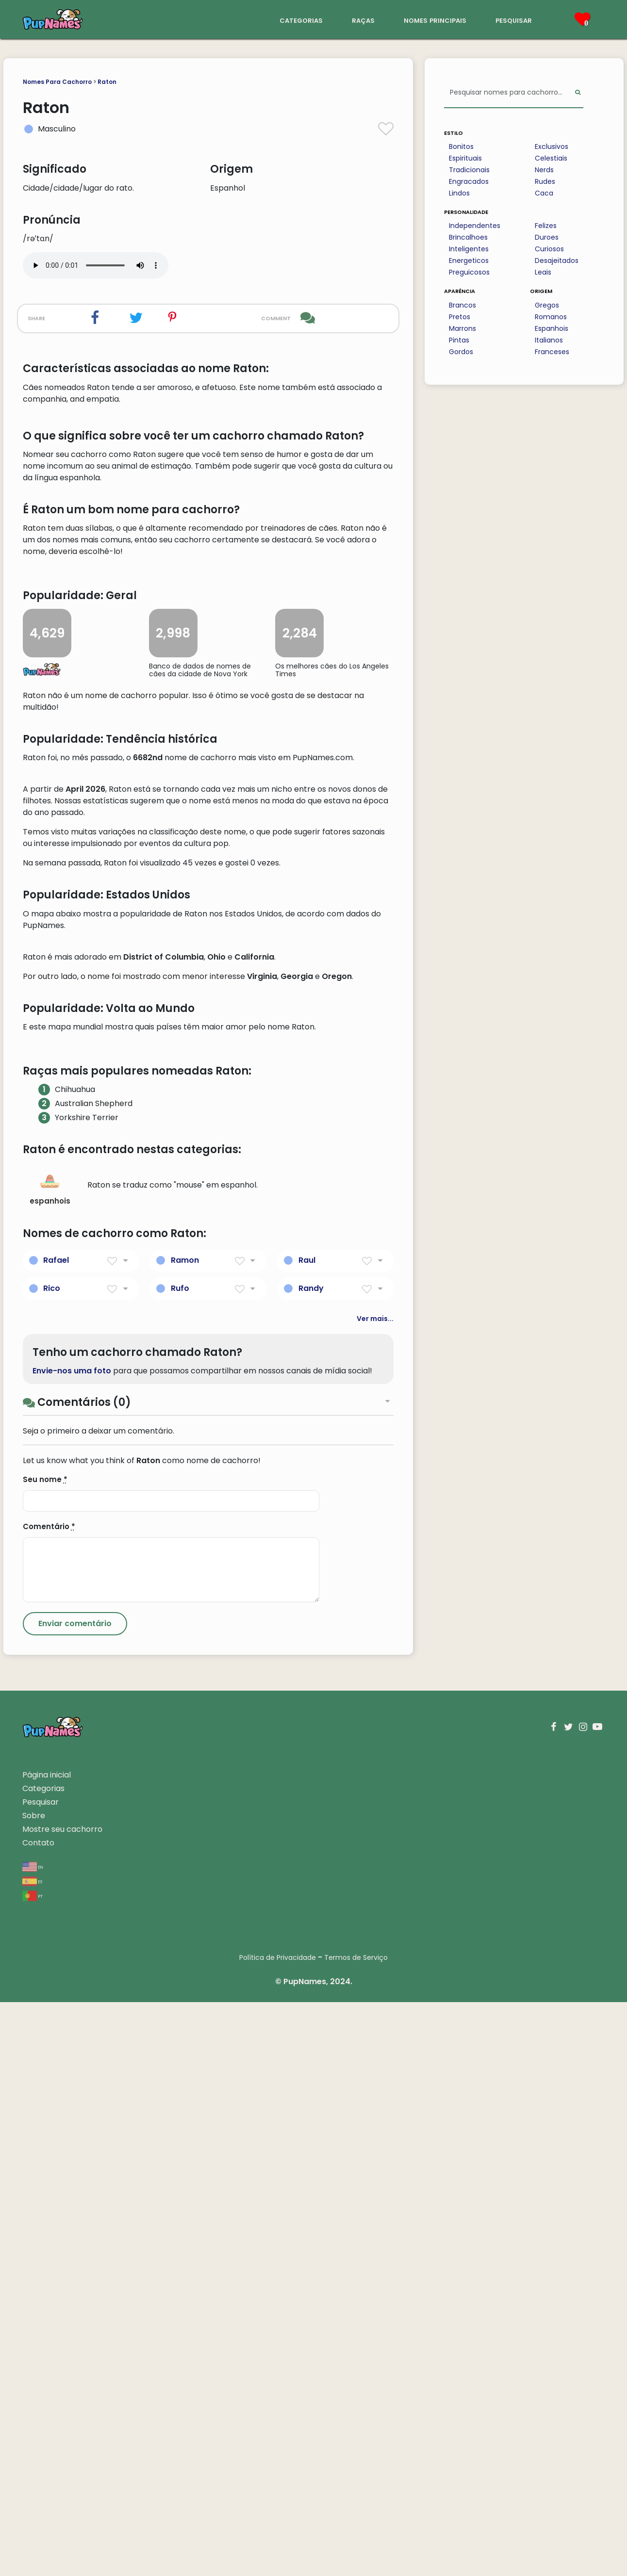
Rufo (180, 1861)
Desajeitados (556, 260)
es (32, 2455)
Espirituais (465, 158)
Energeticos (469, 260)
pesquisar (513, 20)
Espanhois (551, 328)
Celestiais (551, 158)
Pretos (459, 317)
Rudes (545, 181)
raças (363, 20)
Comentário (49, 2100)
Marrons (462, 328)
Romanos (551, 317)
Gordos (461, 352)
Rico (51, 1861)
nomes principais (435, 20)
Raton (107, 82)
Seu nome (45, 2053)
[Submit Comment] (75, 2197)
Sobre (33, 2389)
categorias (301, 20)
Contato (38, 2416)
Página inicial (46, 2348)
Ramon (185, 1833)
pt (32, 2469)
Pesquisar (40, 2375)
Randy (311, 1861)
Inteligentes (469, 249)
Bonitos (461, 146)
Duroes (547, 237)
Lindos (459, 193)
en (32, 2440)
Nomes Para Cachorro (57, 82)
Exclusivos (551, 146)
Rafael (56, 1833)
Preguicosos (469, 272)
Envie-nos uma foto (72, 1944)
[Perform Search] (577, 93)
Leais (543, 272)
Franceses (552, 352)
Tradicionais (469, 170)
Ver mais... (375, 1892)
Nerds (544, 170)
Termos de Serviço (356, 2531)
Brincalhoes (468, 237)
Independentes (474, 225)
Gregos (547, 305)
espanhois (50, 1762)
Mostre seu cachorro (62, 2403)
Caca (544, 193)
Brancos (462, 305)
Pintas (459, 340)
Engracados (469, 181)
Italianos (549, 340)
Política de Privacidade (277, 2531)
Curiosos (549, 249)
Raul (306, 1833)
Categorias (43, 2362)
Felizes (546, 225)
